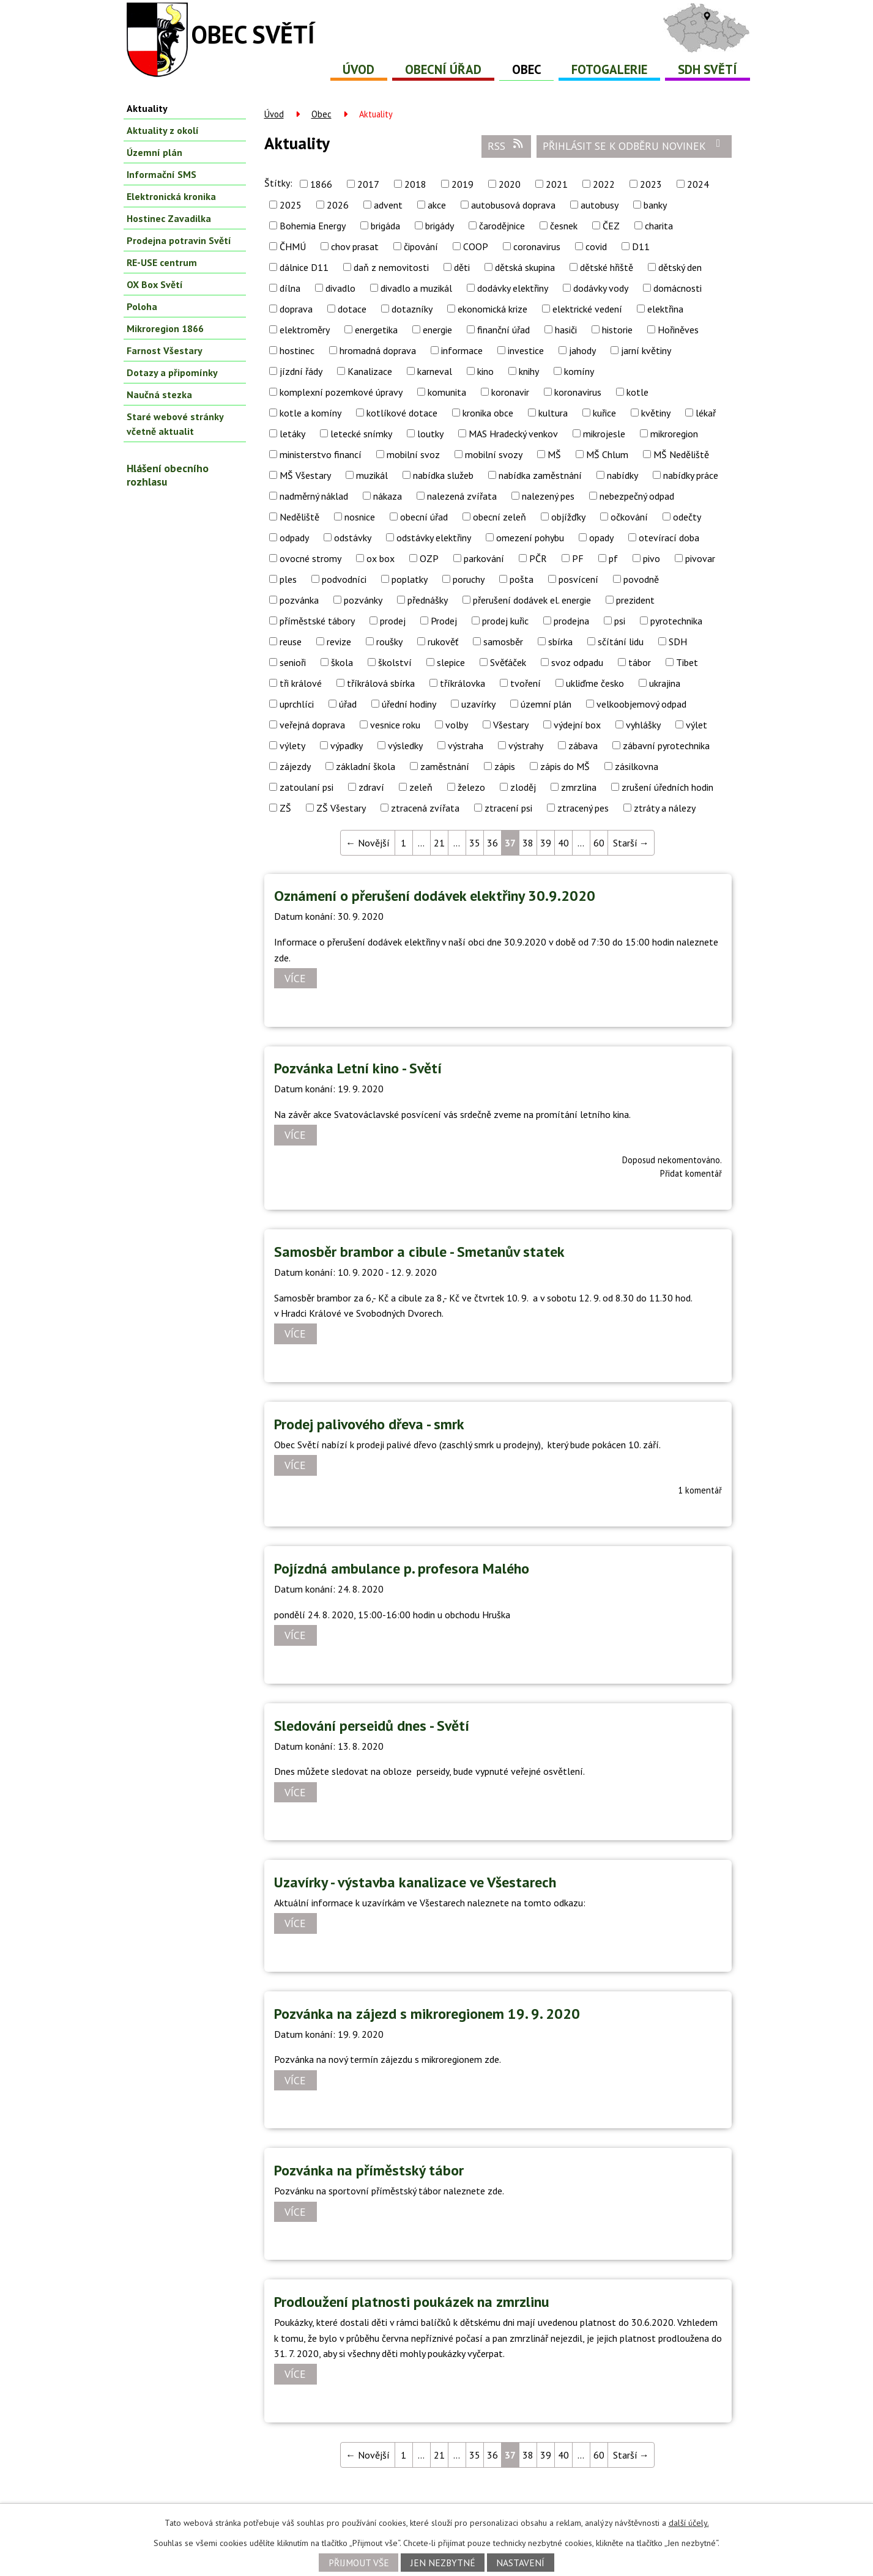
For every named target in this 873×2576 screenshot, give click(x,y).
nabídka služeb (443, 475)
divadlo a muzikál (416, 288)
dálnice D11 (304, 267)
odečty (687, 517)
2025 (291, 205)
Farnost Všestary (164, 350)
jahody (582, 350)
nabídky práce (690, 475)
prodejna (571, 621)
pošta (521, 579)
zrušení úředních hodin (667, 787)
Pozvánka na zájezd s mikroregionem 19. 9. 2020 (427, 2013)
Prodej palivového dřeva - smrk (369, 1424)
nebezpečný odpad (637, 496)
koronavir (510, 392)
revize (339, 641)
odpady (294, 537)
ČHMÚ (293, 246)
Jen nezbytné (442, 2562)
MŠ (554, 454)
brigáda (385, 226)
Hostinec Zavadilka (169, 218)
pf (613, 558)
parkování (484, 558)
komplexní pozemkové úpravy (341, 392)
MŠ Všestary (305, 475)
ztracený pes (583, 808)
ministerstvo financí (321, 454)
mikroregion (674, 433)
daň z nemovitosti (391, 267)
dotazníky (412, 309)
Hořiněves (678, 330)
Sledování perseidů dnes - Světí (371, 1725)
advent (388, 205)
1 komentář (700, 1490)
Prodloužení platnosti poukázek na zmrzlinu (411, 2301)
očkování (629, 517)
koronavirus (577, 392)
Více (295, 978)
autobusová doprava (513, 205)
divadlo (340, 288)
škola (342, 662)
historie (617, 330)
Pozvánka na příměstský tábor (369, 2170)
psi (619, 621)
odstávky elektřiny (433, 537)
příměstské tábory (317, 621)
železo (471, 787)
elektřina (665, 309)
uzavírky (478, 704)
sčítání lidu (621, 641)
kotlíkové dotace (401, 413)
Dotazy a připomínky (172, 372)
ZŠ (285, 808)
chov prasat (355, 246)
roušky (389, 641)
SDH (678, 641)
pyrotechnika (676, 621)
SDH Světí (707, 69)
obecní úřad (424, 517)
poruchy (469, 579)
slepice (451, 662)
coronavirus (536, 246)
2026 (338, 205)
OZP (429, 558)
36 (492, 843)
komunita (447, 392)
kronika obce (488, 413)
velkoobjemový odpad (641, 704)
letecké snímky (361, 433)
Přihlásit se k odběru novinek (634, 145)
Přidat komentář (691, 1173)
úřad (348, 704)
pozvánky (363, 600)
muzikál (372, 475)
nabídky (622, 475)
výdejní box (577, 725)
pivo (651, 558)
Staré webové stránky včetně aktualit (175, 423)
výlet (696, 725)
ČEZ (611, 226)
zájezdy (295, 766)
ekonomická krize (492, 309)
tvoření (525, 683)
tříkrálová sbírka (381, 683)
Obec (526, 69)
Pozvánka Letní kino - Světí (358, 1068)
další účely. (689, 2522)
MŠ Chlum (607, 454)
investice (526, 350)
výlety (292, 745)
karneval (434, 371)
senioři (293, 662)
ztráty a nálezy (665, 808)
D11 (641, 246)
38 (527, 843)
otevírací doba (669, 537)
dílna (290, 288)
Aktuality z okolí (163, 130)
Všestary (511, 725)
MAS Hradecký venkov (513, 433)
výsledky (405, 745)
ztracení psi (508, 808)
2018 (415, 184)
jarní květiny (646, 350)
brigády (439, 226)
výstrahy (525, 745)
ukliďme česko (595, 683)
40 (563, 843)
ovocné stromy (310, 558)
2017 (368, 184)
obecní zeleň (499, 517)
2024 (698, 184)
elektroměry (305, 330)
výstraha (465, 745)
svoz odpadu (577, 662)
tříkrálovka (462, 683)
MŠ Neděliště (681, 454)
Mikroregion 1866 (165, 328)
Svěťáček (508, 662)
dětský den (680, 267)
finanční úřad (503, 330)
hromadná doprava (378, 350)
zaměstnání (444, 766)
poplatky (410, 579)
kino (485, 371)
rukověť (443, 641)
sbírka (560, 641)
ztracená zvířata (425, 808)
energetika (376, 330)
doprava (296, 309)
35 (474, 843)
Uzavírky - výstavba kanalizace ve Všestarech (415, 1882)
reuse (291, 641)
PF (578, 558)
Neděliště (299, 517)
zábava (583, 745)
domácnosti (677, 288)
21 (439, 843)
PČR (538, 558)
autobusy (600, 205)
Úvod (358, 69)
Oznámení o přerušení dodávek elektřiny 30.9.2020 (434, 895)
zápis (504, 766)
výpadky (346, 745)
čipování (421, 246)
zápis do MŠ (565, 766)
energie (437, 330)
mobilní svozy (493, 454)
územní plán (546, 704)
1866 (321, 184)
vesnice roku (395, 725)
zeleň (421, 787)
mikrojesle (604, 433)
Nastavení (520, 2562)
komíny (579, 371)
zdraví (371, 787)
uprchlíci (297, 704)
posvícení (578, 579)
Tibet (687, 662)
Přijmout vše (359, 2562)
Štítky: (278, 183)
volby (456, 725)
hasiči (566, 330)
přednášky (427, 600)
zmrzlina (578, 787)
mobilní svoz (413, 454)
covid (596, 246)
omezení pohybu (530, 537)
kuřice (604, 413)
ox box (380, 558)
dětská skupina (525, 267)
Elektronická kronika (171, 196)
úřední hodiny (409, 704)
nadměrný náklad (314, 496)
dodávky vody (600, 288)
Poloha (142, 306)
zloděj (523, 787)
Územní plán (154, 152)
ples (288, 579)
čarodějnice (502, 226)
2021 (557, 184)
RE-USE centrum (162, 262)
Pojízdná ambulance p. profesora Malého (401, 1568)
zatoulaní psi (306, 787)
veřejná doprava (312, 725)
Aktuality (147, 108)
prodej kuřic (505, 621)
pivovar (700, 558)
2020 (510, 184)
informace (462, 350)
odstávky (352, 537)
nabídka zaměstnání (540, 475)
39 (545, 843)
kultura (553, 413)
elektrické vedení (587, 309)
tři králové (301, 683)
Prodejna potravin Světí (179, 240)
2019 (462, 184)
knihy (529, 371)
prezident (635, 600)
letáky (292, 433)
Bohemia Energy (313, 226)
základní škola (365, 766)
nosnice (359, 517)
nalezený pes (548, 496)
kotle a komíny (310, 413)
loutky (430, 433)
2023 (651, 184)
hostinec (297, 350)
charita (659, 226)
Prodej (444, 621)
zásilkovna (636, 766)
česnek (564, 226)
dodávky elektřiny (512, 288)
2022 (604, 184)
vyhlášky (643, 725)
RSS (506, 145)
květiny (656, 413)
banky (655, 205)
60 (598, 843)
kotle (637, 392)
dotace (352, 309)
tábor (639, 662)
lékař (706, 413)
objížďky (568, 517)
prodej (393, 621)
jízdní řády (301, 371)
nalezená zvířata (462, 496)
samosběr (503, 641)
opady (601, 537)
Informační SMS (161, 174)
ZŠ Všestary (341, 808)
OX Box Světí (155, 284)
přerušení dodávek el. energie (532, 600)
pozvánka (299, 600)
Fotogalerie (609, 69)
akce (437, 205)
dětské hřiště (606, 267)
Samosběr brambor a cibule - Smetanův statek (419, 1251)
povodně (641, 579)
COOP (475, 246)
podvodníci (344, 579)
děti (462, 267)
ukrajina (664, 683)
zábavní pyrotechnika (666, 745)
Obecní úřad (443, 69)
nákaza (387, 496)
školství (395, 662)
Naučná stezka (159, 394)
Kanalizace (369, 371)
